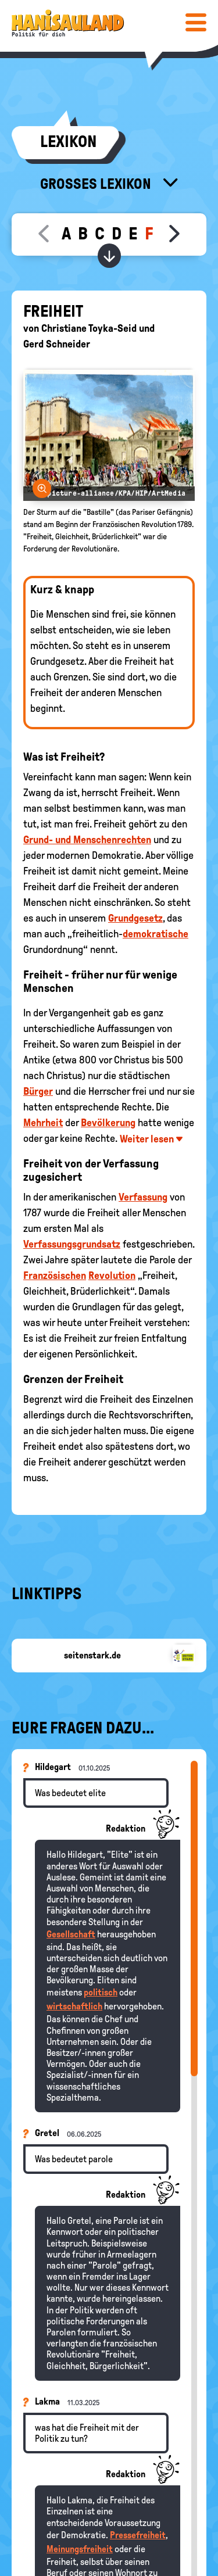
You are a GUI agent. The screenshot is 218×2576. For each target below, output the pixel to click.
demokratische (155, 934)
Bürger (38, 1091)
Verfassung (143, 1197)
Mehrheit (43, 1122)
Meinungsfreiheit (80, 2549)
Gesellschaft (71, 1934)
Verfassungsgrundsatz (71, 1244)
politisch (100, 1992)
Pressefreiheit (138, 2535)
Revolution (111, 1275)
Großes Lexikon (97, 183)
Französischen (54, 1275)
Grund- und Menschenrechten (87, 839)
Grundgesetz (135, 918)
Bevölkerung (108, 1122)
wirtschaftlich (74, 2006)
